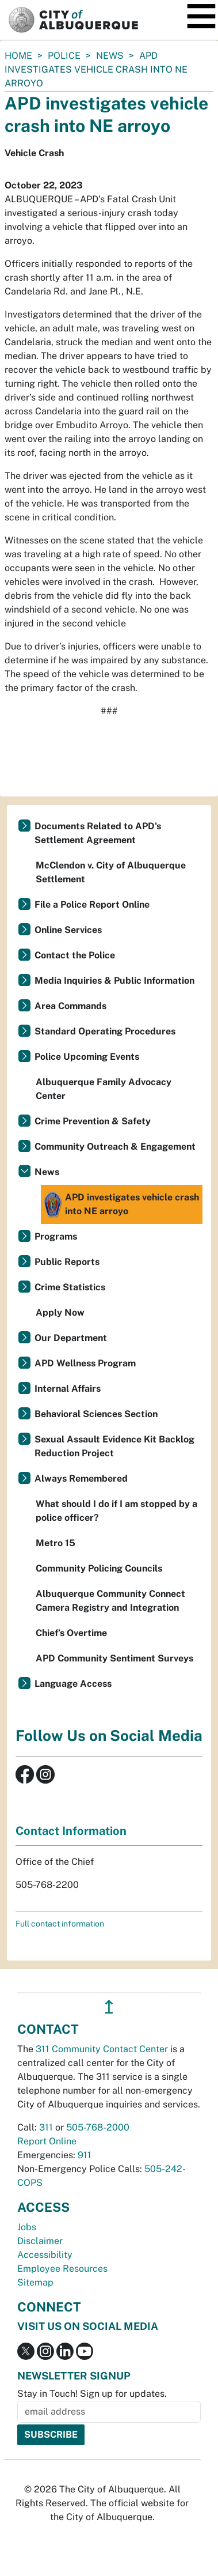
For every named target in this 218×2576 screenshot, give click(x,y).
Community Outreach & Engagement (115, 1146)
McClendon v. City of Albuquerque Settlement (111, 872)
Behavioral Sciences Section (96, 1413)
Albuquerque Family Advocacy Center (103, 1089)
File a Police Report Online (92, 904)
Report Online (47, 2141)
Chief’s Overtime (71, 1632)
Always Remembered (81, 1478)
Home (18, 55)
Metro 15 (55, 1543)
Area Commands (70, 1005)
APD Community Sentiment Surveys (114, 1658)
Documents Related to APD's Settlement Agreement (98, 833)
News (110, 55)
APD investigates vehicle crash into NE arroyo (121, 1204)
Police (64, 55)
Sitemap (35, 2282)
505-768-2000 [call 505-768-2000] (97, 2127)
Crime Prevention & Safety (93, 1121)
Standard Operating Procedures (105, 1031)
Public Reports (67, 1261)
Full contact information (60, 1923)
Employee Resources (62, 2268)
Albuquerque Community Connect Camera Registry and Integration (110, 1600)
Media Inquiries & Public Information (114, 980)
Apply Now (60, 1312)
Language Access (73, 1683)
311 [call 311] (46, 2127)
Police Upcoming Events (87, 1056)
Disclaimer (40, 2240)
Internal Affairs (68, 1388)
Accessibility (44, 2254)
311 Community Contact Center (102, 2049)
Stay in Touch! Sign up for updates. (92, 2393)
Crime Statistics (70, 1287)
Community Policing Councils (99, 1568)
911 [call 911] (84, 2155)
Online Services (68, 929)
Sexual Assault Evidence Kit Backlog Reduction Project (114, 1446)
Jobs (26, 2227)
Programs (56, 1236)
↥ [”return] (109, 2007)
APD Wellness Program (85, 1363)
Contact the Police (75, 955)
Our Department (71, 1337)
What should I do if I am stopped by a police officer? (116, 1510)
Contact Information (71, 1831)
